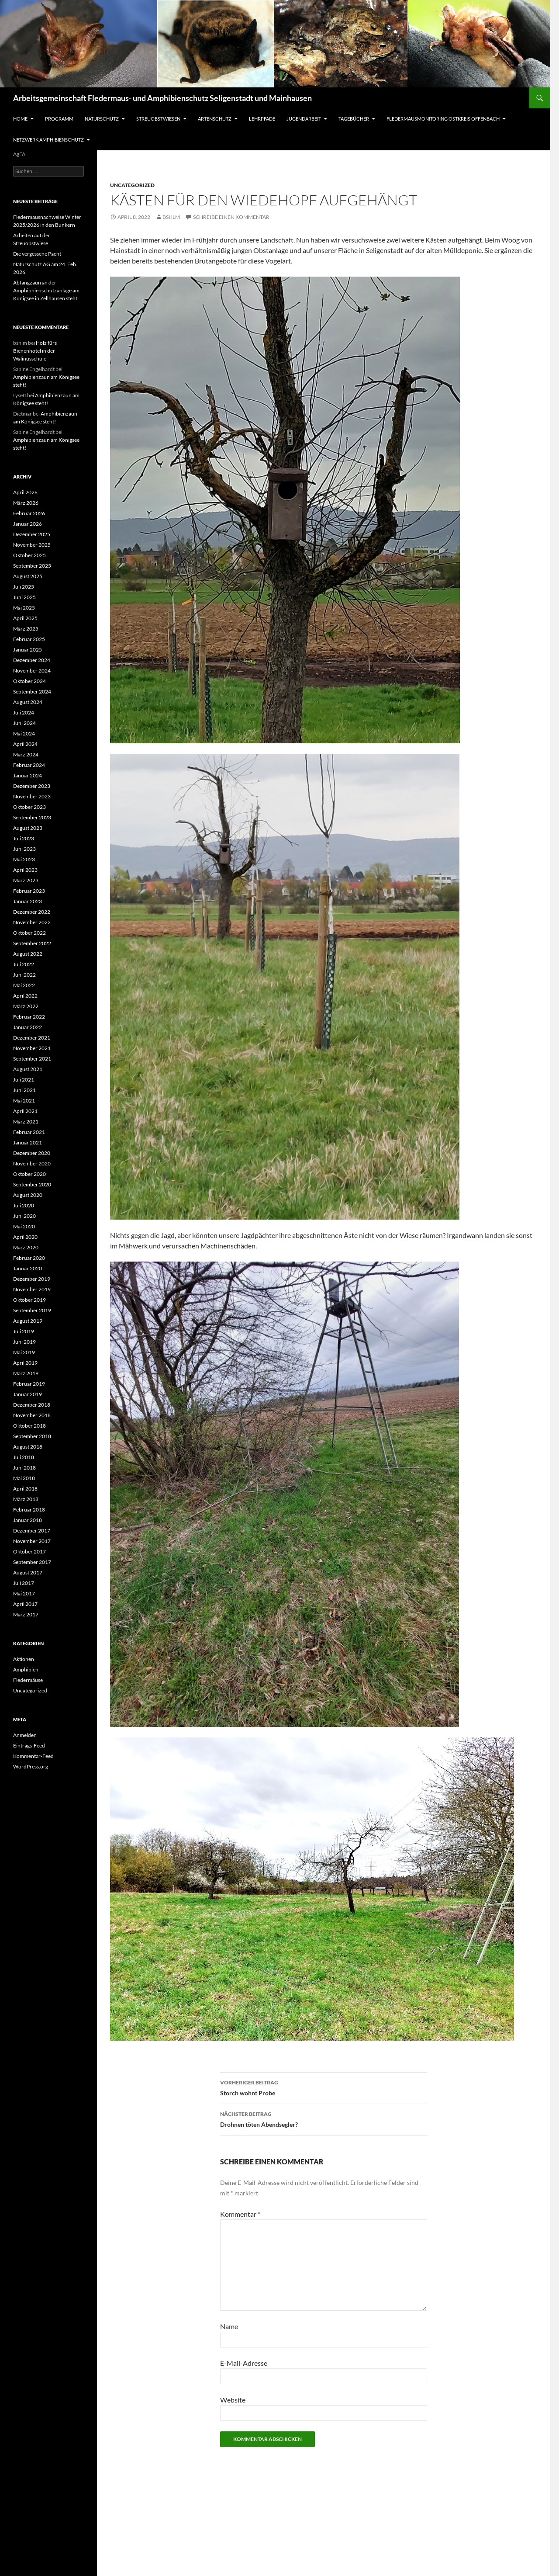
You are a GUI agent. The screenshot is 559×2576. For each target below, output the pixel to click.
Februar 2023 (29, 891)
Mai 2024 (24, 733)
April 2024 (25, 744)
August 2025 (27, 576)
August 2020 (27, 1195)
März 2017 (25, 1614)
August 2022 (27, 953)
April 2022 (25, 995)
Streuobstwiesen (158, 118)
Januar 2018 (27, 1520)
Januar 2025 (27, 649)
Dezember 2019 (31, 1279)
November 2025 (32, 544)
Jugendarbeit (303, 118)
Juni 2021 (24, 1090)
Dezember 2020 (31, 1153)
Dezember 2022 (31, 911)
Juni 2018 (24, 1467)
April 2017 (25, 1604)
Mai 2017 (24, 1593)
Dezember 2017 (31, 1530)
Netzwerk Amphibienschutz (48, 139)
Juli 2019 (23, 1331)
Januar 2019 (27, 1394)
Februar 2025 (29, 639)
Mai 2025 (24, 607)
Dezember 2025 (31, 534)
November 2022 (32, 922)
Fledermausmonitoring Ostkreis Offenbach (443, 118)
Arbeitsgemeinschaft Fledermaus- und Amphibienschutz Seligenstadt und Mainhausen (162, 98)
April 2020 (25, 1237)
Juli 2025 (23, 586)
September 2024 (32, 691)
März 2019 (25, 1373)
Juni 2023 (24, 849)
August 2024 (27, 702)
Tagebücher (353, 118)
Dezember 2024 (31, 660)
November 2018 (32, 1415)
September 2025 (32, 565)
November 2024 (32, 670)
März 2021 (25, 1121)
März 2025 (25, 628)
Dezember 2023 (31, 786)
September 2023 (32, 817)
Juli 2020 (23, 1205)
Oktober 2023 (29, 807)
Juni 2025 (24, 597)
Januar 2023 (27, 901)
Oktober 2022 (29, 932)
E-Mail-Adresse (243, 2363)
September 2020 (32, 1184)
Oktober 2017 (29, 1551)
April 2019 (25, 1362)
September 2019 (32, 1310)
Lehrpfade (262, 118)
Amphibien (25, 1669)
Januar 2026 (27, 523)
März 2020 (25, 1247)
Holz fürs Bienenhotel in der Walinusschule (35, 351)
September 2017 (32, 1562)
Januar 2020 (27, 1268)
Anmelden (25, 1735)
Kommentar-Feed (33, 1756)
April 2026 (25, 492)
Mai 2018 (24, 1478)
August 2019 (27, 1320)
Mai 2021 (24, 1100)
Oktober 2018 (29, 1425)
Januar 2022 (27, 1027)
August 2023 (27, 828)
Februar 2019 (29, 1383)
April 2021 (25, 1111)
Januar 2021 (27, 1142)
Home (20, 118)
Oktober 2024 (29, 681)
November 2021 (32, 1048)
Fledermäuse (28, 1680)
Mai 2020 (24, 1226)
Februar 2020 (29, 1258)
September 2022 (32, 943)
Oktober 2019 (29, 1300)
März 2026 (25, 502)
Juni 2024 (24, 723)
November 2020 (32, 1163)
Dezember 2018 (31, 1404)
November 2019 (32, 1289)
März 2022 (25, 1006)
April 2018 (25, 1488)
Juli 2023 (23, 838)
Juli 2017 (23, 1583)
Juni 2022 (24, 974)
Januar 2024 (27, 775)
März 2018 (25, 1499)
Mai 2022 (24, 985)
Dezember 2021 (31, 1037)
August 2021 (27, 1069)
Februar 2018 (29, 1509)
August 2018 (27, 1446)
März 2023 (25, 880)
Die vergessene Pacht (37, 253)
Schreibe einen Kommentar (231, 217)
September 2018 (32, 1436)
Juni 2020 (24, 1216)
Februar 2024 (29, 765)
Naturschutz (102, 118)
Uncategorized (132, 185)
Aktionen (23, 1659)
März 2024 (25, 754)
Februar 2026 (29, 513)
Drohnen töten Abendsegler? (323, 2118)
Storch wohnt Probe (323, 2087)
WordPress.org (30, 1766)
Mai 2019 (24, 1352)
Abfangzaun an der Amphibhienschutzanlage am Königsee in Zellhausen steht (46, 290)
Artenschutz (214, 118)
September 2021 (32, 1058)
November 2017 (32, 1541)
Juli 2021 (23, 1079)
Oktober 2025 (29, 555)
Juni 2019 (24, 1341)
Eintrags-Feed (29, 1745)
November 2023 (32, 796)
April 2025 (25, 618)
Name (229, 2326)
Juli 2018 (23, 1457)
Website (232, 2400)
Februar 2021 (29, 1132)
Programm (59, 118)
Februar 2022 (29, 1016)
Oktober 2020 (29, 1174)
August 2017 (27, 1572)
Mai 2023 (24, 859)
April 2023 (25, 870)
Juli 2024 (23, 712)
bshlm (171, 217)
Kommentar (240, 2214)
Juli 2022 (23, 964)
